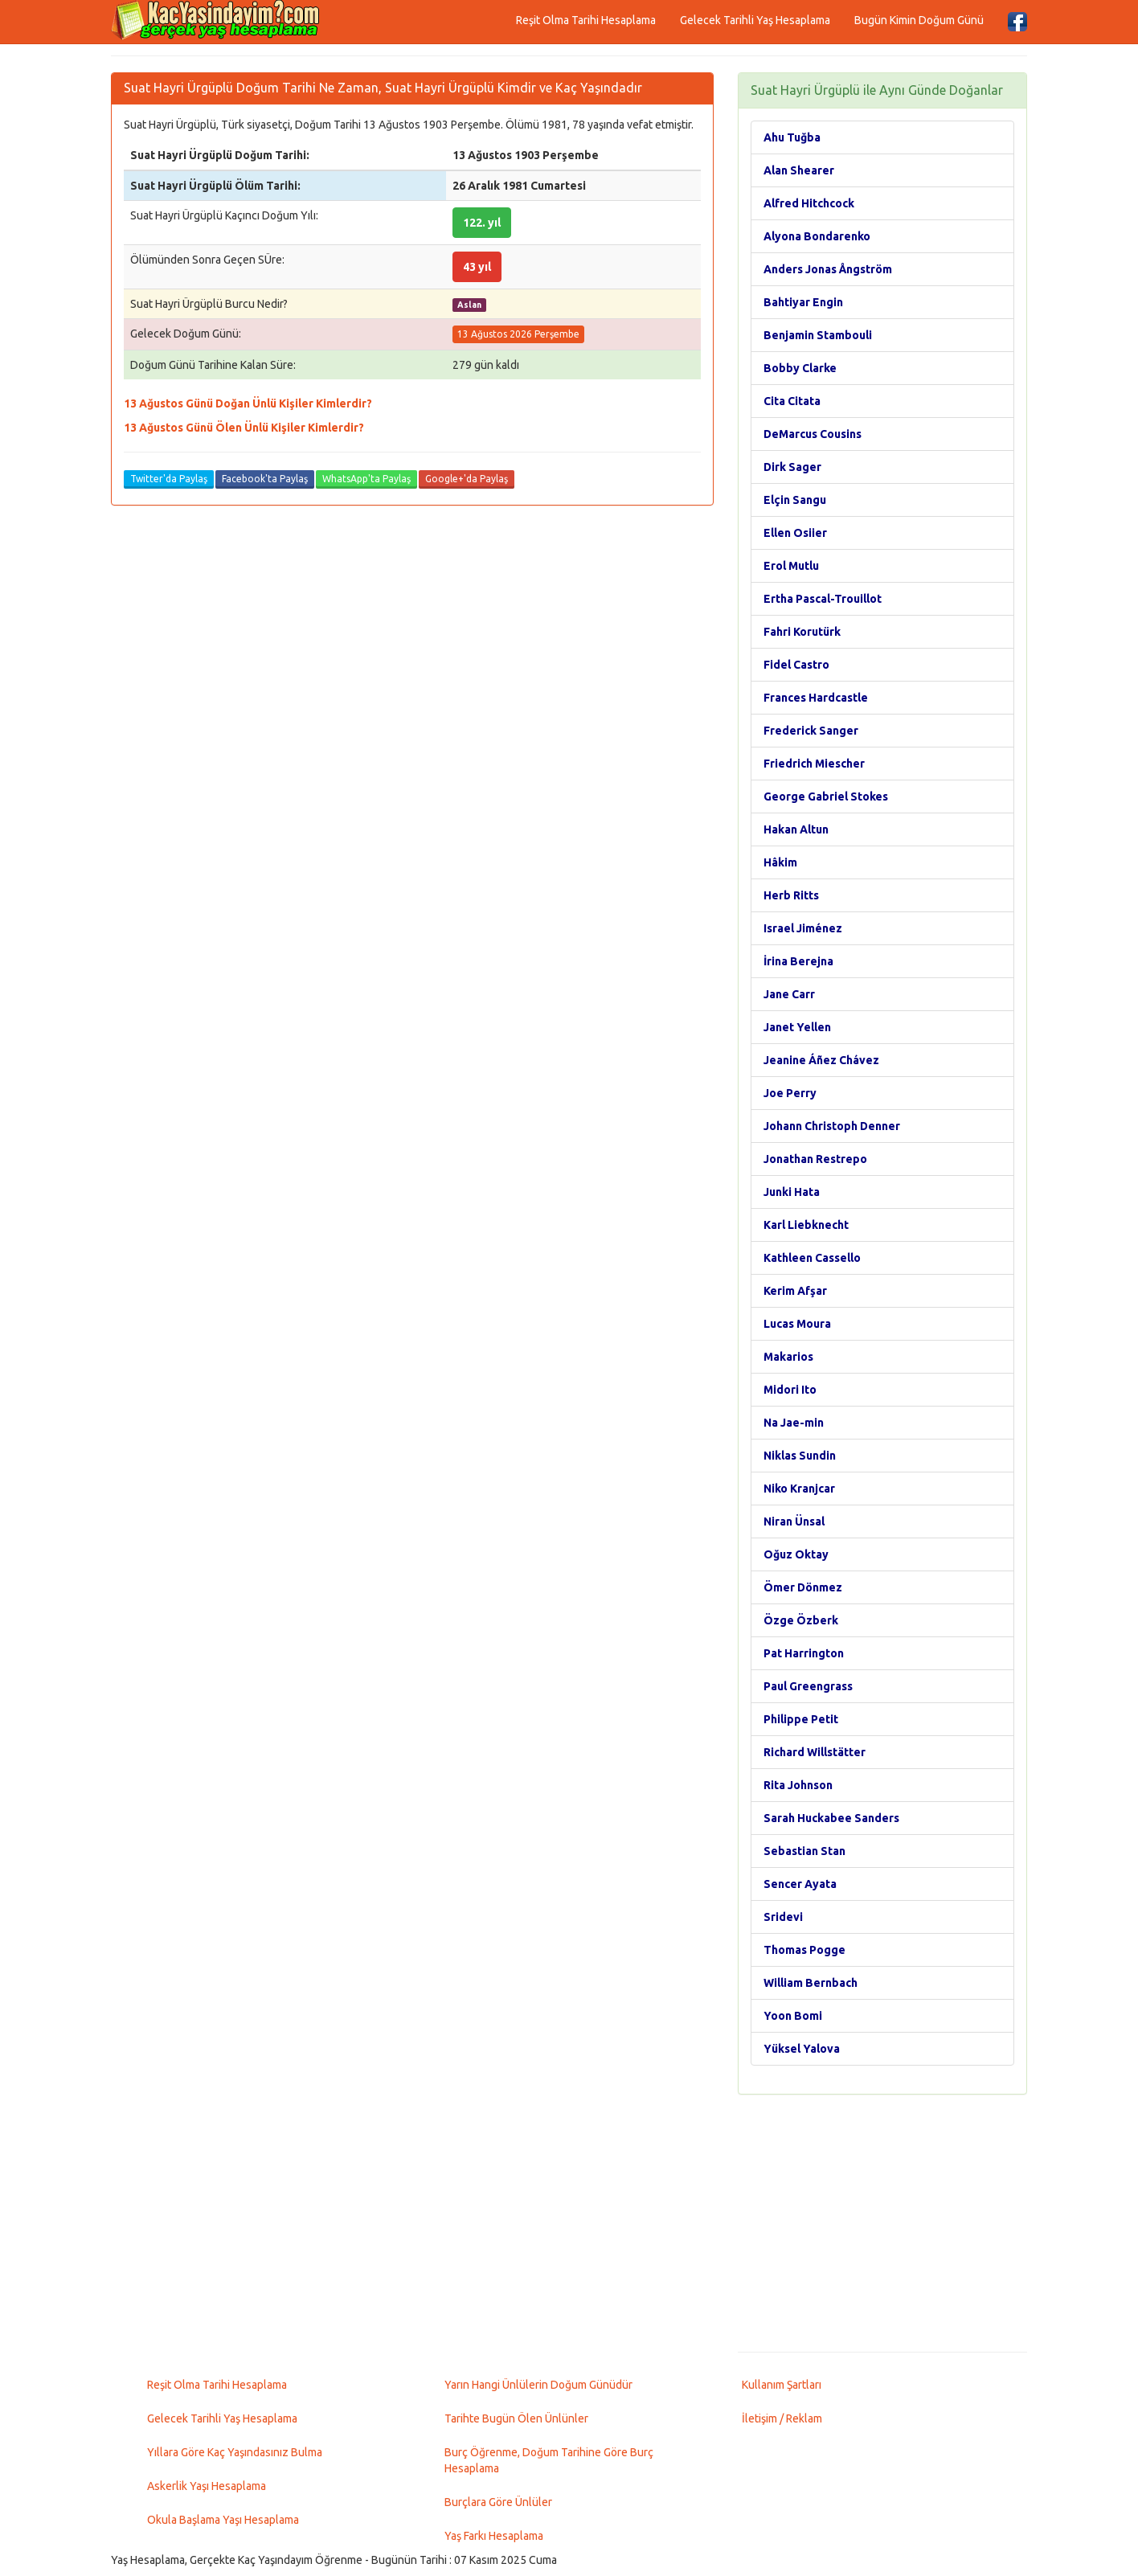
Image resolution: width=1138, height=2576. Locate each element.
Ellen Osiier (795, 532)
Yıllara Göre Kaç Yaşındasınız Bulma (234, 2452)
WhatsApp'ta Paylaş (366, 478)
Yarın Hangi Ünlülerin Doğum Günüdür (538, 2384)
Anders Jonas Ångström (827, 269)
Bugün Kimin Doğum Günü (919, 20)
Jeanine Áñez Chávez (821, 1060)
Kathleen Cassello (812, 1257)
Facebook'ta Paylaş (265, 478)
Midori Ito (790, 1389)
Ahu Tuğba (792, 137)
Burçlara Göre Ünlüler (498, 2502)
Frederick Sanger (810, 730)
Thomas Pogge (804, 1949)
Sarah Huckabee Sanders (831, 1818)
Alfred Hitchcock (808, 203)
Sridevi (783, 1916)
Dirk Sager (792, 467)
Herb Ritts (791, 895)
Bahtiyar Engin (803, 302)
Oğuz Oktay (796, 1554)
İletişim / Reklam (782, 2418)
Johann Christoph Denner (831, 1126)
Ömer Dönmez (802, 1587)
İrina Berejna (798, 961)
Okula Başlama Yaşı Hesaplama (223, 2519)
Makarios (788, 1356)
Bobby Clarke (800, 368)
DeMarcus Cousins (812, 434)
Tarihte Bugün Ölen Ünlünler (516, 2418)
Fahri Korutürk (802, 631)
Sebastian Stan (804, 1851)
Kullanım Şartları (781, 2384)
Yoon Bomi (792, 2015)
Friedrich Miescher (814, 763)
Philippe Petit (800, 1719)
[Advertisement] (882, 2223)
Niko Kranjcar (799, 1488)
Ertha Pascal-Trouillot (822, 598)
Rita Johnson (798, 1785)
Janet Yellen (797, 1027)
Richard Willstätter (814, 1752)
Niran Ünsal (794, 1521)
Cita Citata (792, 401)
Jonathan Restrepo (815, 1159)
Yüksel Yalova (801, 2048)
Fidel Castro (796, 664)
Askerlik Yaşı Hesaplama (206, 2486)
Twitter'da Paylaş (168, 478)
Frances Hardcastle (815, 697)
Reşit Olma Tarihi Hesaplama (586, 20)
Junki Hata (791, 1192)
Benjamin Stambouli (817, 335)
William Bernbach (810, 1982)
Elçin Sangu (794, 499)
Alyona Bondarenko (816, 236)
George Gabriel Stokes (825, 796)
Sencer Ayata (800, 1884)
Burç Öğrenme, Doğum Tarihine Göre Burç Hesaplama (548, 2460)
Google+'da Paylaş (466, 478)
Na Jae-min (793, 1422)
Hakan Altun (796, 829)
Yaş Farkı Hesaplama (493, 2535)
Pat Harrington (803, 1653)
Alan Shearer (798, 170)
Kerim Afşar (795, 1290)
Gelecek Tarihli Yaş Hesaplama (755, 20)
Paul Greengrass (808, 1686)
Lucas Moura (797, 1323)
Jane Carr (789, 994)
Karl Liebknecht (806, 1224)
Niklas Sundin (799, 1455)
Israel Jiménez (802, 928)
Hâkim (780, 862)
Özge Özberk (800, 1620)
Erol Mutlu (791, 565)
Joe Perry (790, 1093)
